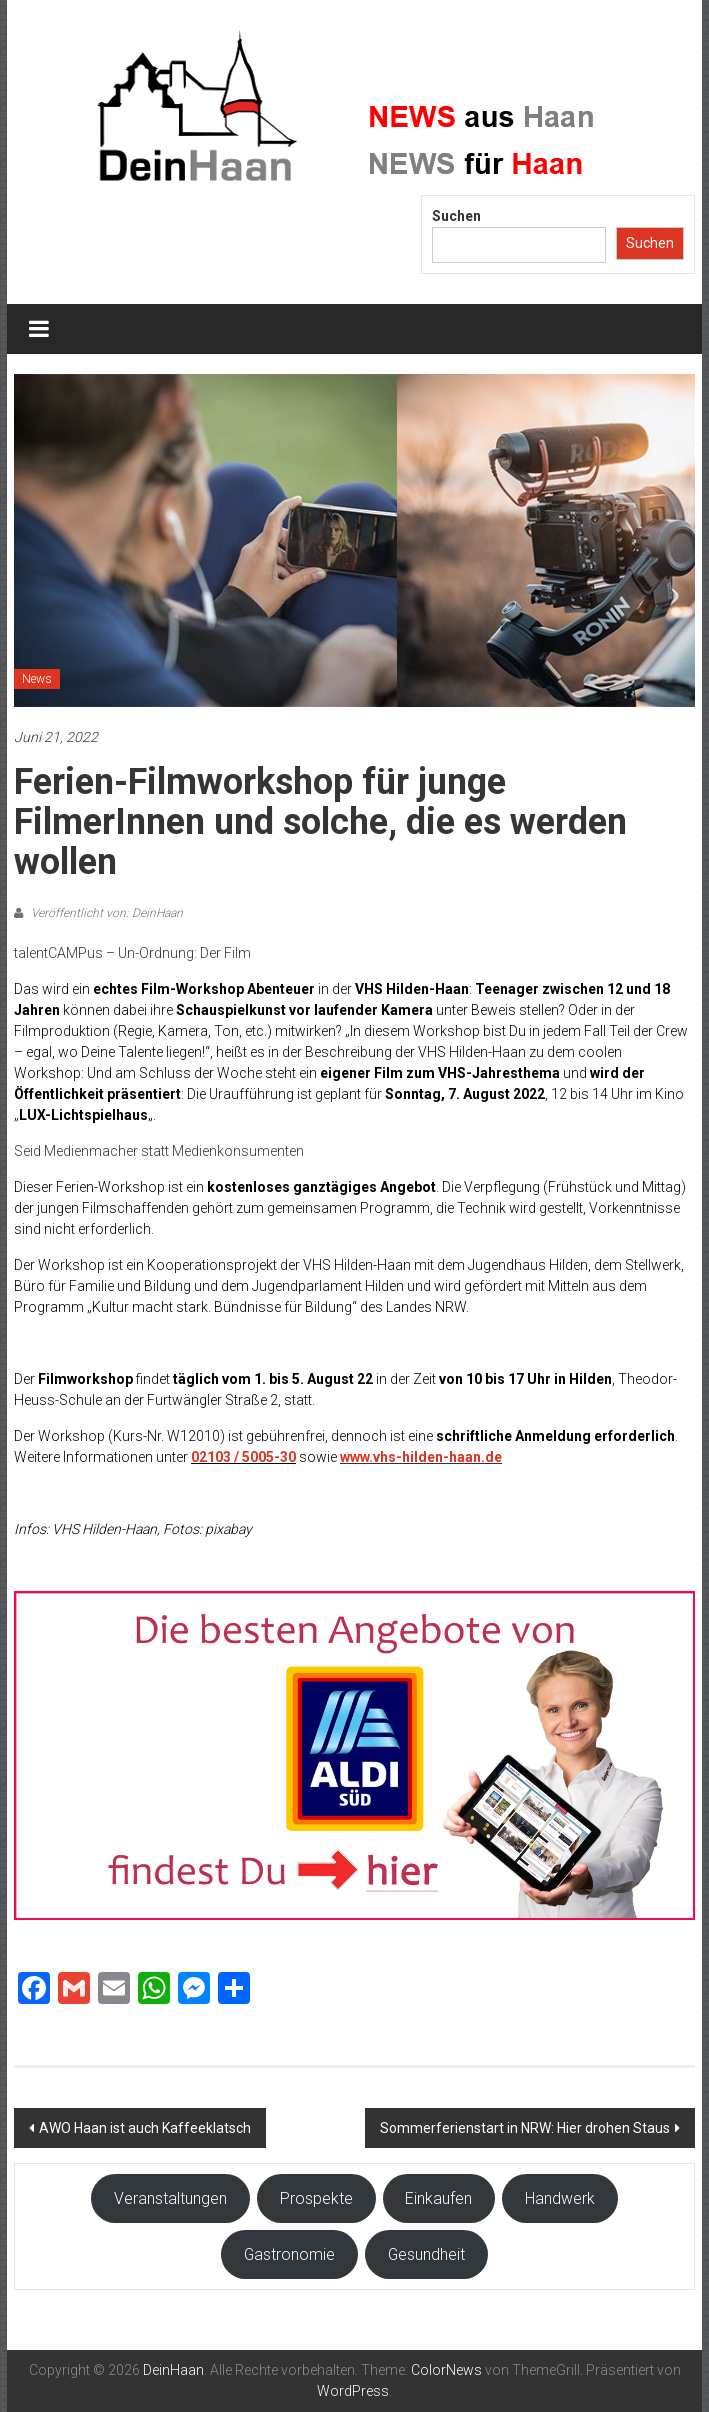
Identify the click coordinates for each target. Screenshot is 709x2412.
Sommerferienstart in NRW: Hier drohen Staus (525, 2128)
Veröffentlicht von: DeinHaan (105, 913)
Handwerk (560, 2198)
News (37, 679)
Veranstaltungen (170, 2198)
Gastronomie (289, 2254)
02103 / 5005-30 (243, 1457)
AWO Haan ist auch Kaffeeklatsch (145, 2128)
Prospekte (316, 2198)
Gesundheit (426, 2254)
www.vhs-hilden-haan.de (421, 1457)
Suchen (456, 216)
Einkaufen (438, 2198)
